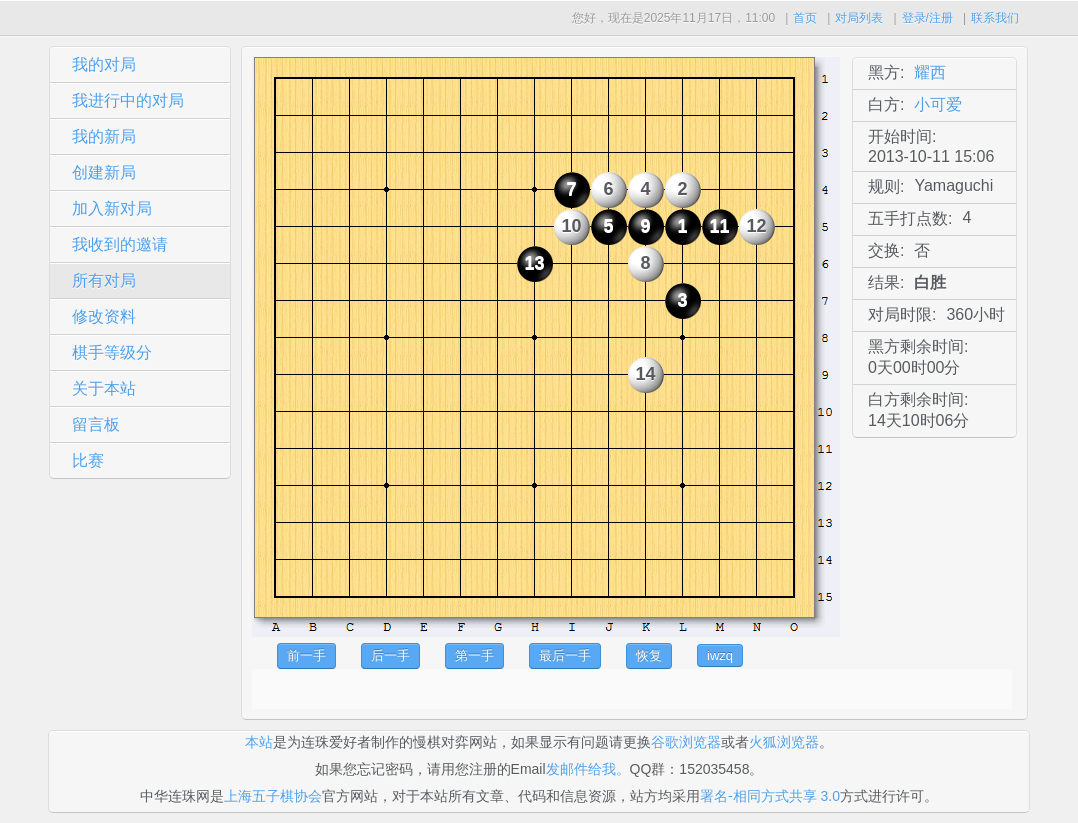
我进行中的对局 (128, 100)
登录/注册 (927, 18)
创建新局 (104, 172)
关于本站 (104, 388)
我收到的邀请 (120, 244)
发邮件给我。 (588, 769)
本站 (259, 742)
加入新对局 (112, 208)
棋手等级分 (112, 352)
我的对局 (104, 64)
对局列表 (859, 18)
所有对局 (104, 280)
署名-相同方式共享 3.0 (770, 796)
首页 (805, 18)
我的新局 (104, 136)
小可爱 (938, 104)
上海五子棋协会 (273, 796)
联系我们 (995, 18)
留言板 (96, 424)
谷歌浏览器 (686, 742)
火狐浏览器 (784, 742)
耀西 (930, 72)
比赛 (88, 460)
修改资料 (104, 316)
